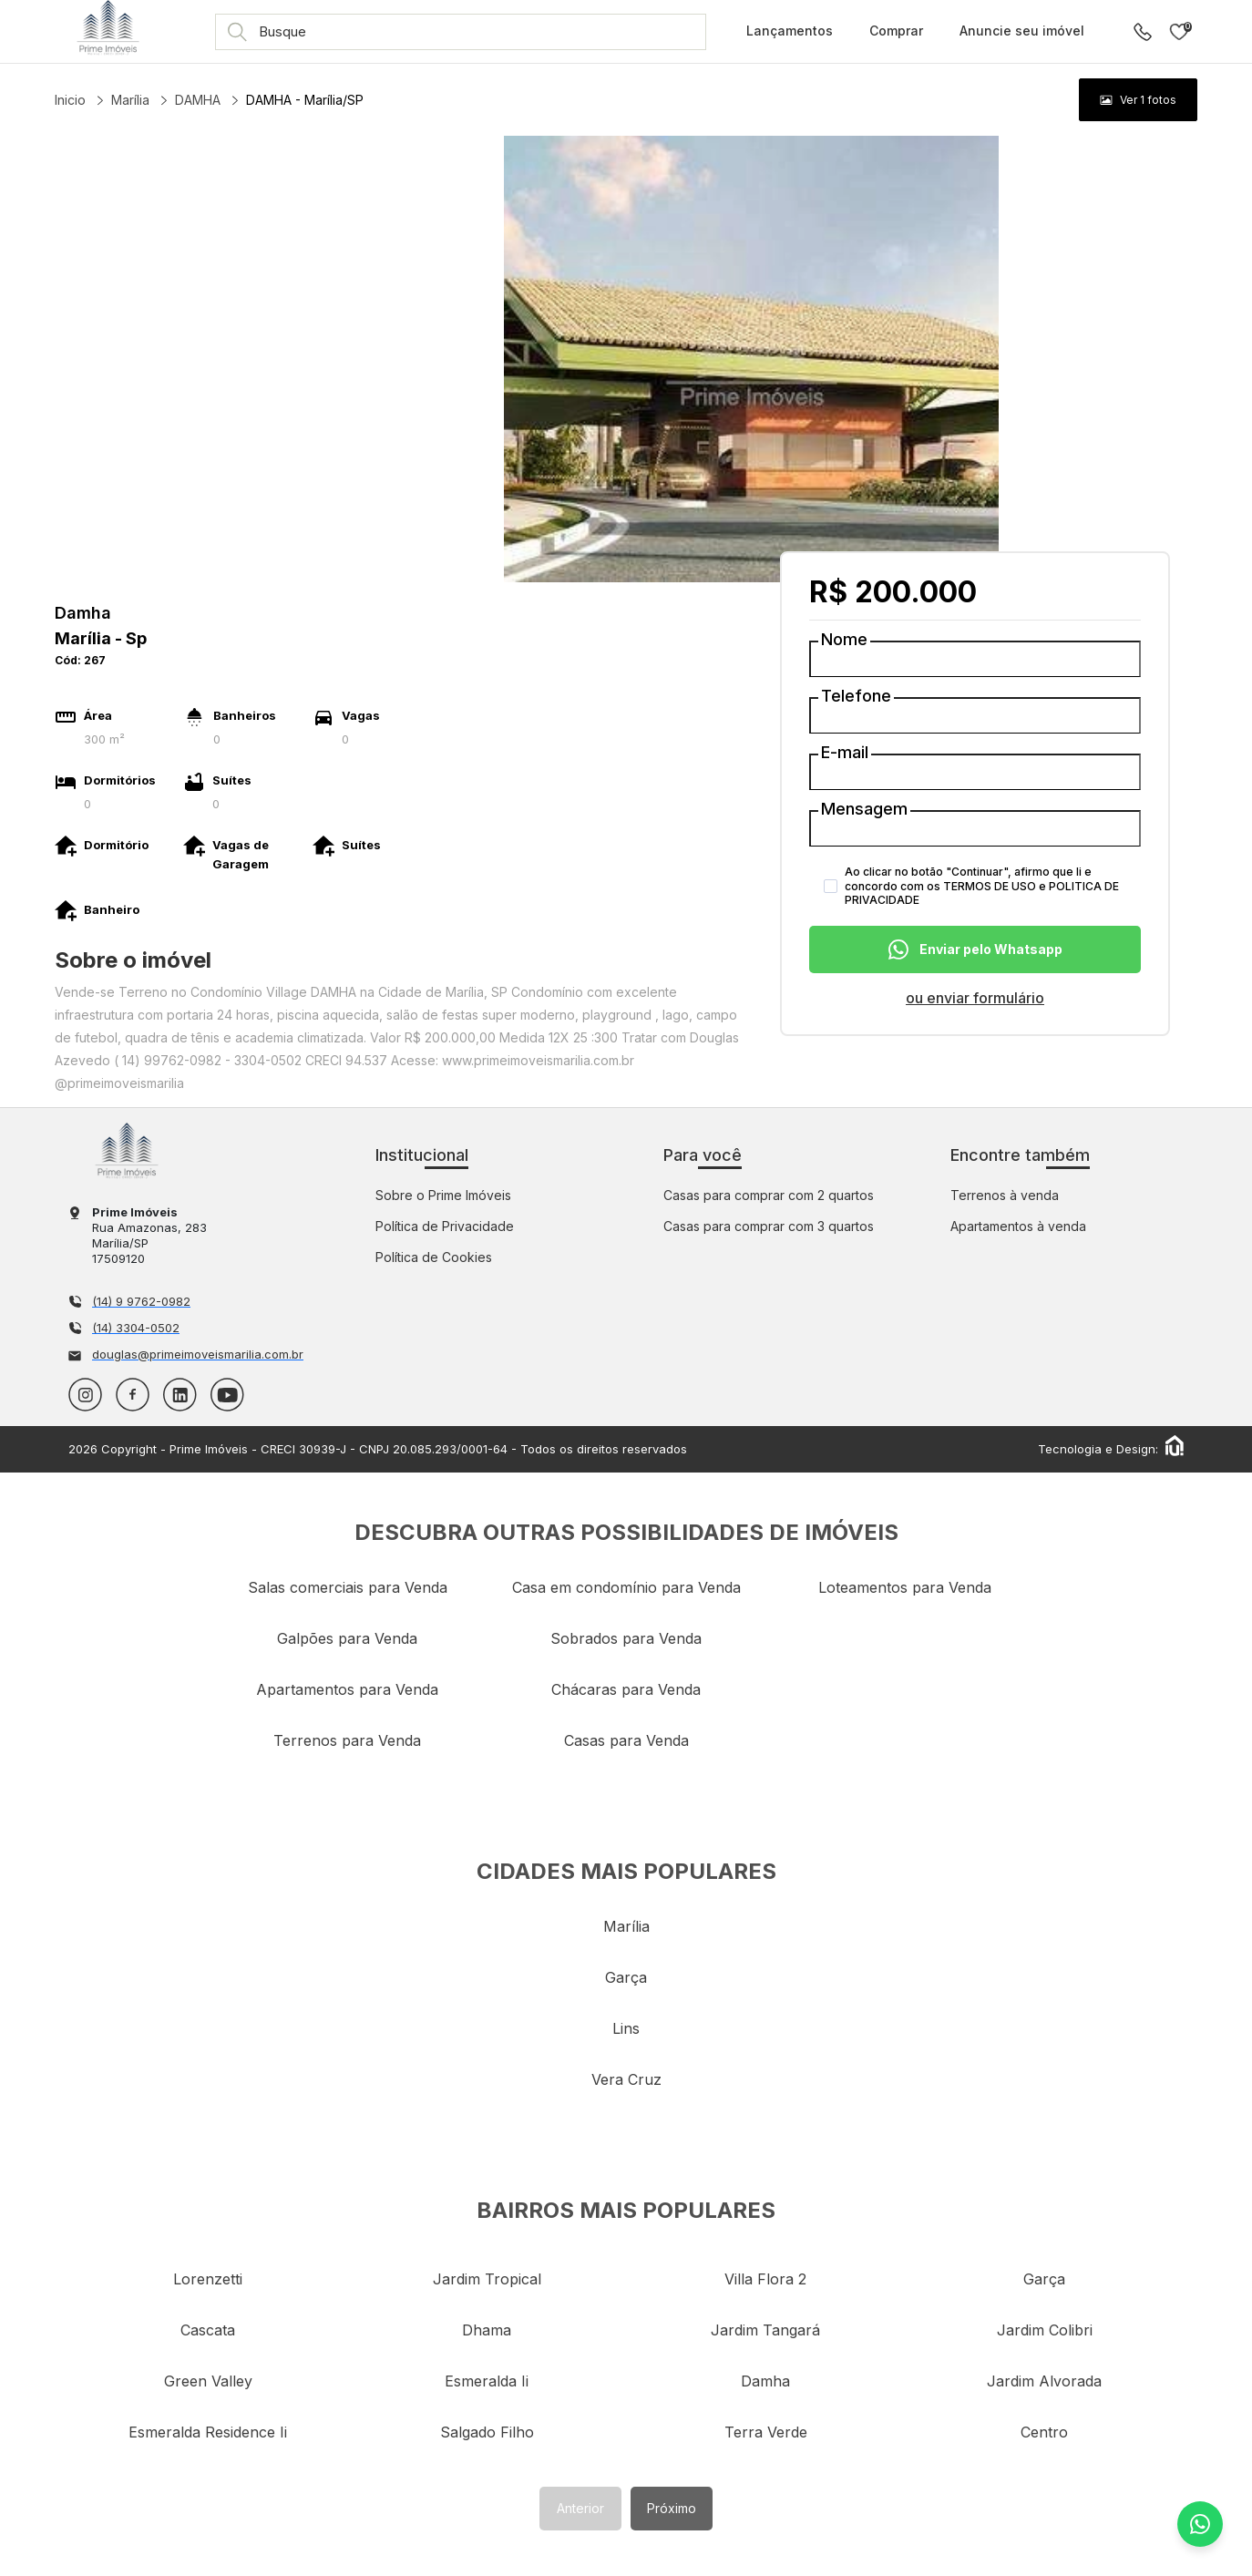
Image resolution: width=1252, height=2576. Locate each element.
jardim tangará (765, 2330)
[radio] (1138, 99)
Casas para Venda (626, 1740)
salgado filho (487, 2432)
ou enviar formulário (975, 998)
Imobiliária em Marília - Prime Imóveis (126, 1150)
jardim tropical (487, 2279)
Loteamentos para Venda (904, 1587)
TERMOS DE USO (989, 886)
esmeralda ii (487, 2381)
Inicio (70, 100)
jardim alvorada (1044, 2381)
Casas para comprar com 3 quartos (768, 1226)
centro (1044, 2432)
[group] (1138, 99)
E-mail (844, 752)
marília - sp (101, 638)
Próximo (671, 2508)
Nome (844, 639)
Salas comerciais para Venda (347, 1587)
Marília (130, 100)
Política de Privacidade (444, 1226)
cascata (207, 2330)
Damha (83, 612)
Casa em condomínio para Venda (626, 1587)
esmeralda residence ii (207, 2432)
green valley (208, 2381)
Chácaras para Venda (626, 1689)
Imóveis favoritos (1179, 32)
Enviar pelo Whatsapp (975, 949)
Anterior (580, 2508)
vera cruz (626, 2079)
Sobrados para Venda (626, 1638)
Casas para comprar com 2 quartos (768, 1195)
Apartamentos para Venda (347, 1689)
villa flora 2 (765, 2279)
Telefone (856, 696)
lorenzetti (207, 2279)
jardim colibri (1045, 2330)
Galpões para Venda (347, 1638)
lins (626, 2028)
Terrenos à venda (1004, 1195)
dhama (486, 2330)
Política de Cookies (433, 1257)
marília (626, 1926)
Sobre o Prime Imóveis (443, 1195)
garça (626, 1977)
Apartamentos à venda (1018, 1226)
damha (765, 2381)
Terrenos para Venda (347, 1740)
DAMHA (198, 100)
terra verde (765, 2432)
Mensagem (864, 809)
